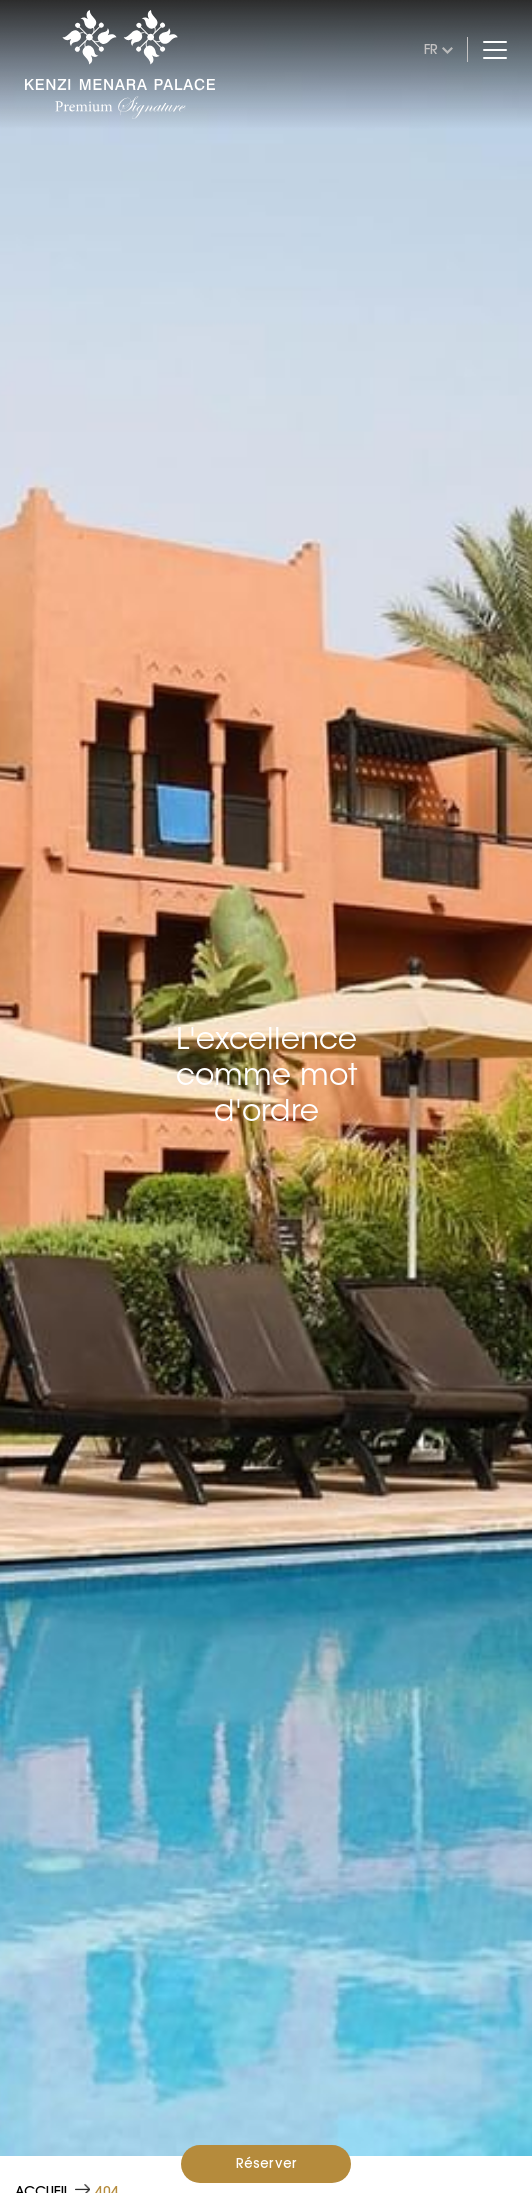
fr (431, 49)
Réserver (266, 2163)
